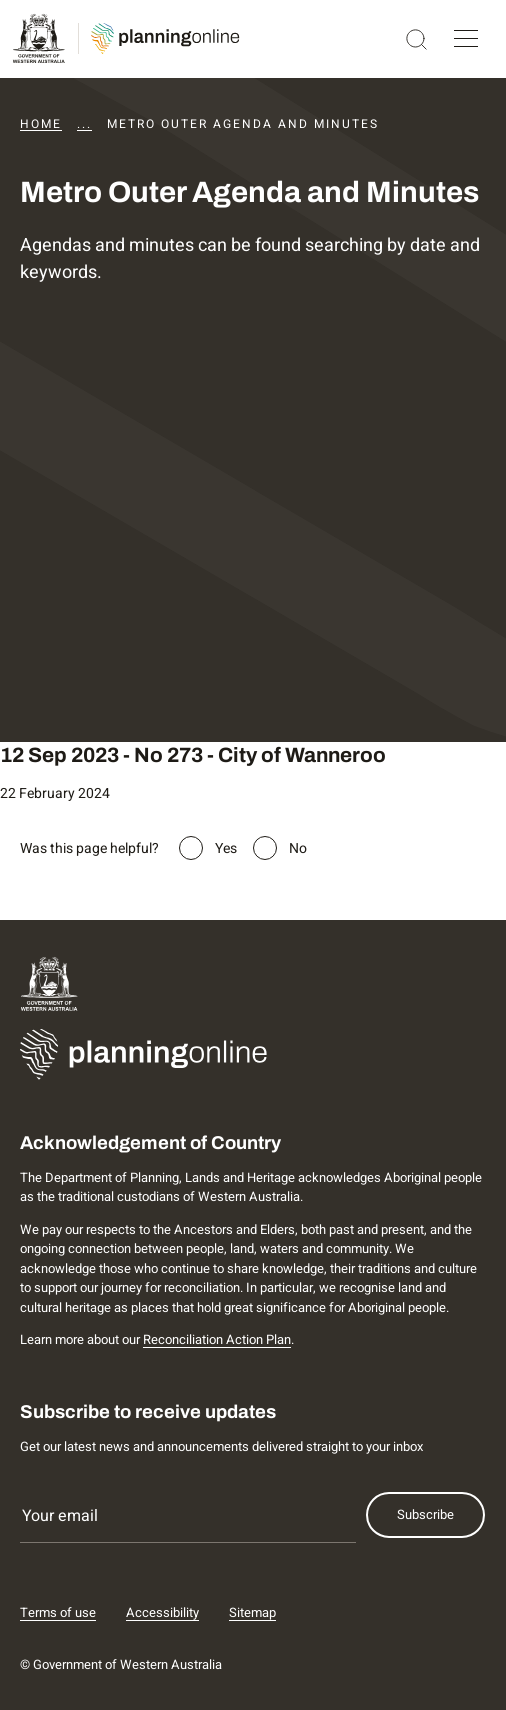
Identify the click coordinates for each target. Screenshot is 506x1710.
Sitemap (252, 1612)
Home (41, 124)
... (84, 124)
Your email (60, 1516)
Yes (226, 848)
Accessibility (162, 1612)
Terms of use (58, 1612)
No (298, 848)
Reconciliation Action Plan (217, 1339)
